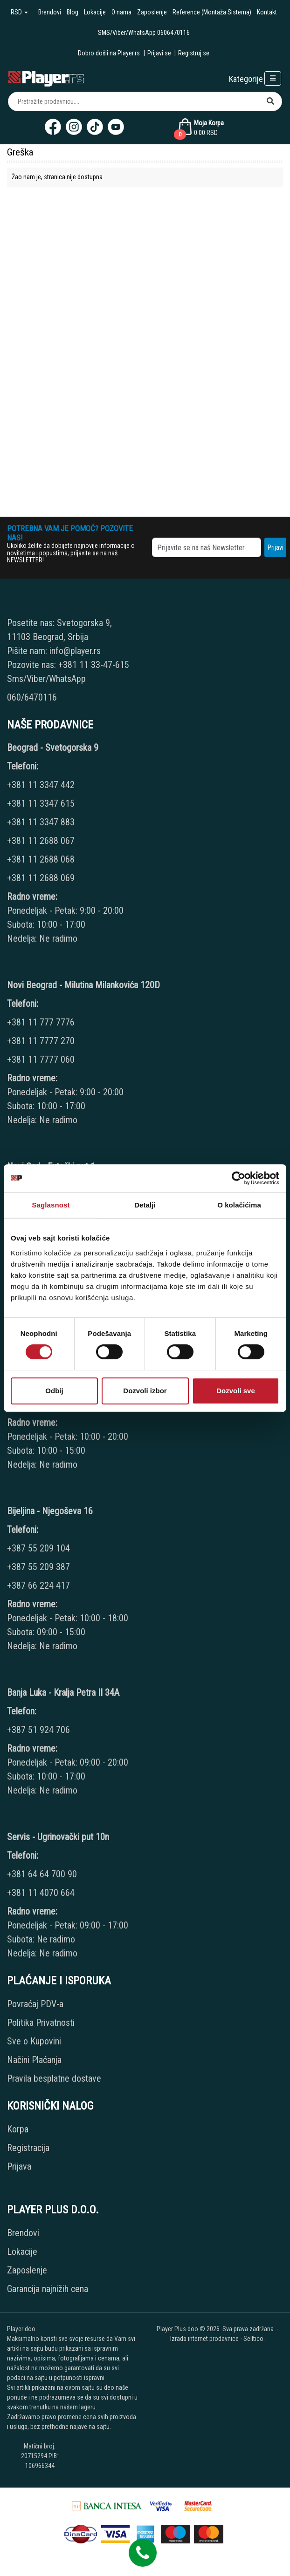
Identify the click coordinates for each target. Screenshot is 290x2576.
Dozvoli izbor (144, 1391)
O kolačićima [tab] (239, 1205)
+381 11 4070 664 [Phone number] (41, 1892)
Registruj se (193, 53)
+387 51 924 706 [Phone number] (38, 1729)
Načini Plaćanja (34, 2059)
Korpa (17, 2129)
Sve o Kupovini (34, 2041)
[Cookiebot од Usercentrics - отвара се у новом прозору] (238, 1178)
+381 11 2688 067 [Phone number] (41, 840)
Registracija (28, 2147)
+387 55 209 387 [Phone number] (38, 1566)
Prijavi (275, 547)
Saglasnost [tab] (50, 1205)
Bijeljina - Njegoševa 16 (50, 1511)
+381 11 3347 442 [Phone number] (41, 784)
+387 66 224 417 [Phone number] (38, 1585)
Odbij (54, 1391)
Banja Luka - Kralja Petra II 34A (63, 1692)
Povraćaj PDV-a (35, 2004)
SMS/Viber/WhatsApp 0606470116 (144, 32)
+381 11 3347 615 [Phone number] (41, 803)
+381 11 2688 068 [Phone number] (41, 859)
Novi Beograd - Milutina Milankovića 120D (83, 985)
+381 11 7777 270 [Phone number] (42, 1040)
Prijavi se (159, 53)
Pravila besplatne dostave (54, 2078)
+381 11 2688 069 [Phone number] (41, 877)
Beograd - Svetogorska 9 (52, 747)
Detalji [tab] (145, 1205)
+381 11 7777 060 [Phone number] (42, 1059)
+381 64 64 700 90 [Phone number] (42, 1874)
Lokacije (95, 12)
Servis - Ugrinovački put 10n (58, 1836)
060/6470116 (32, 697)
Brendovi (49, 12)
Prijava (19, 2166)
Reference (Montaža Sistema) (212, 12)
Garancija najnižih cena (47, 2288)
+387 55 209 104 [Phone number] (38, 1548)
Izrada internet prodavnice (204, 2338)
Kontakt (267, 12)
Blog (72, 12)
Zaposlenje (152, 12)
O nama (121, 12)
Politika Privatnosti (41, 2022)
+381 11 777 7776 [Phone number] (42, 1022)
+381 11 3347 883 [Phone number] (41, 822)
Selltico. (254, 2338)
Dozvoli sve (235, 1391)
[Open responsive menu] (272, 78)
